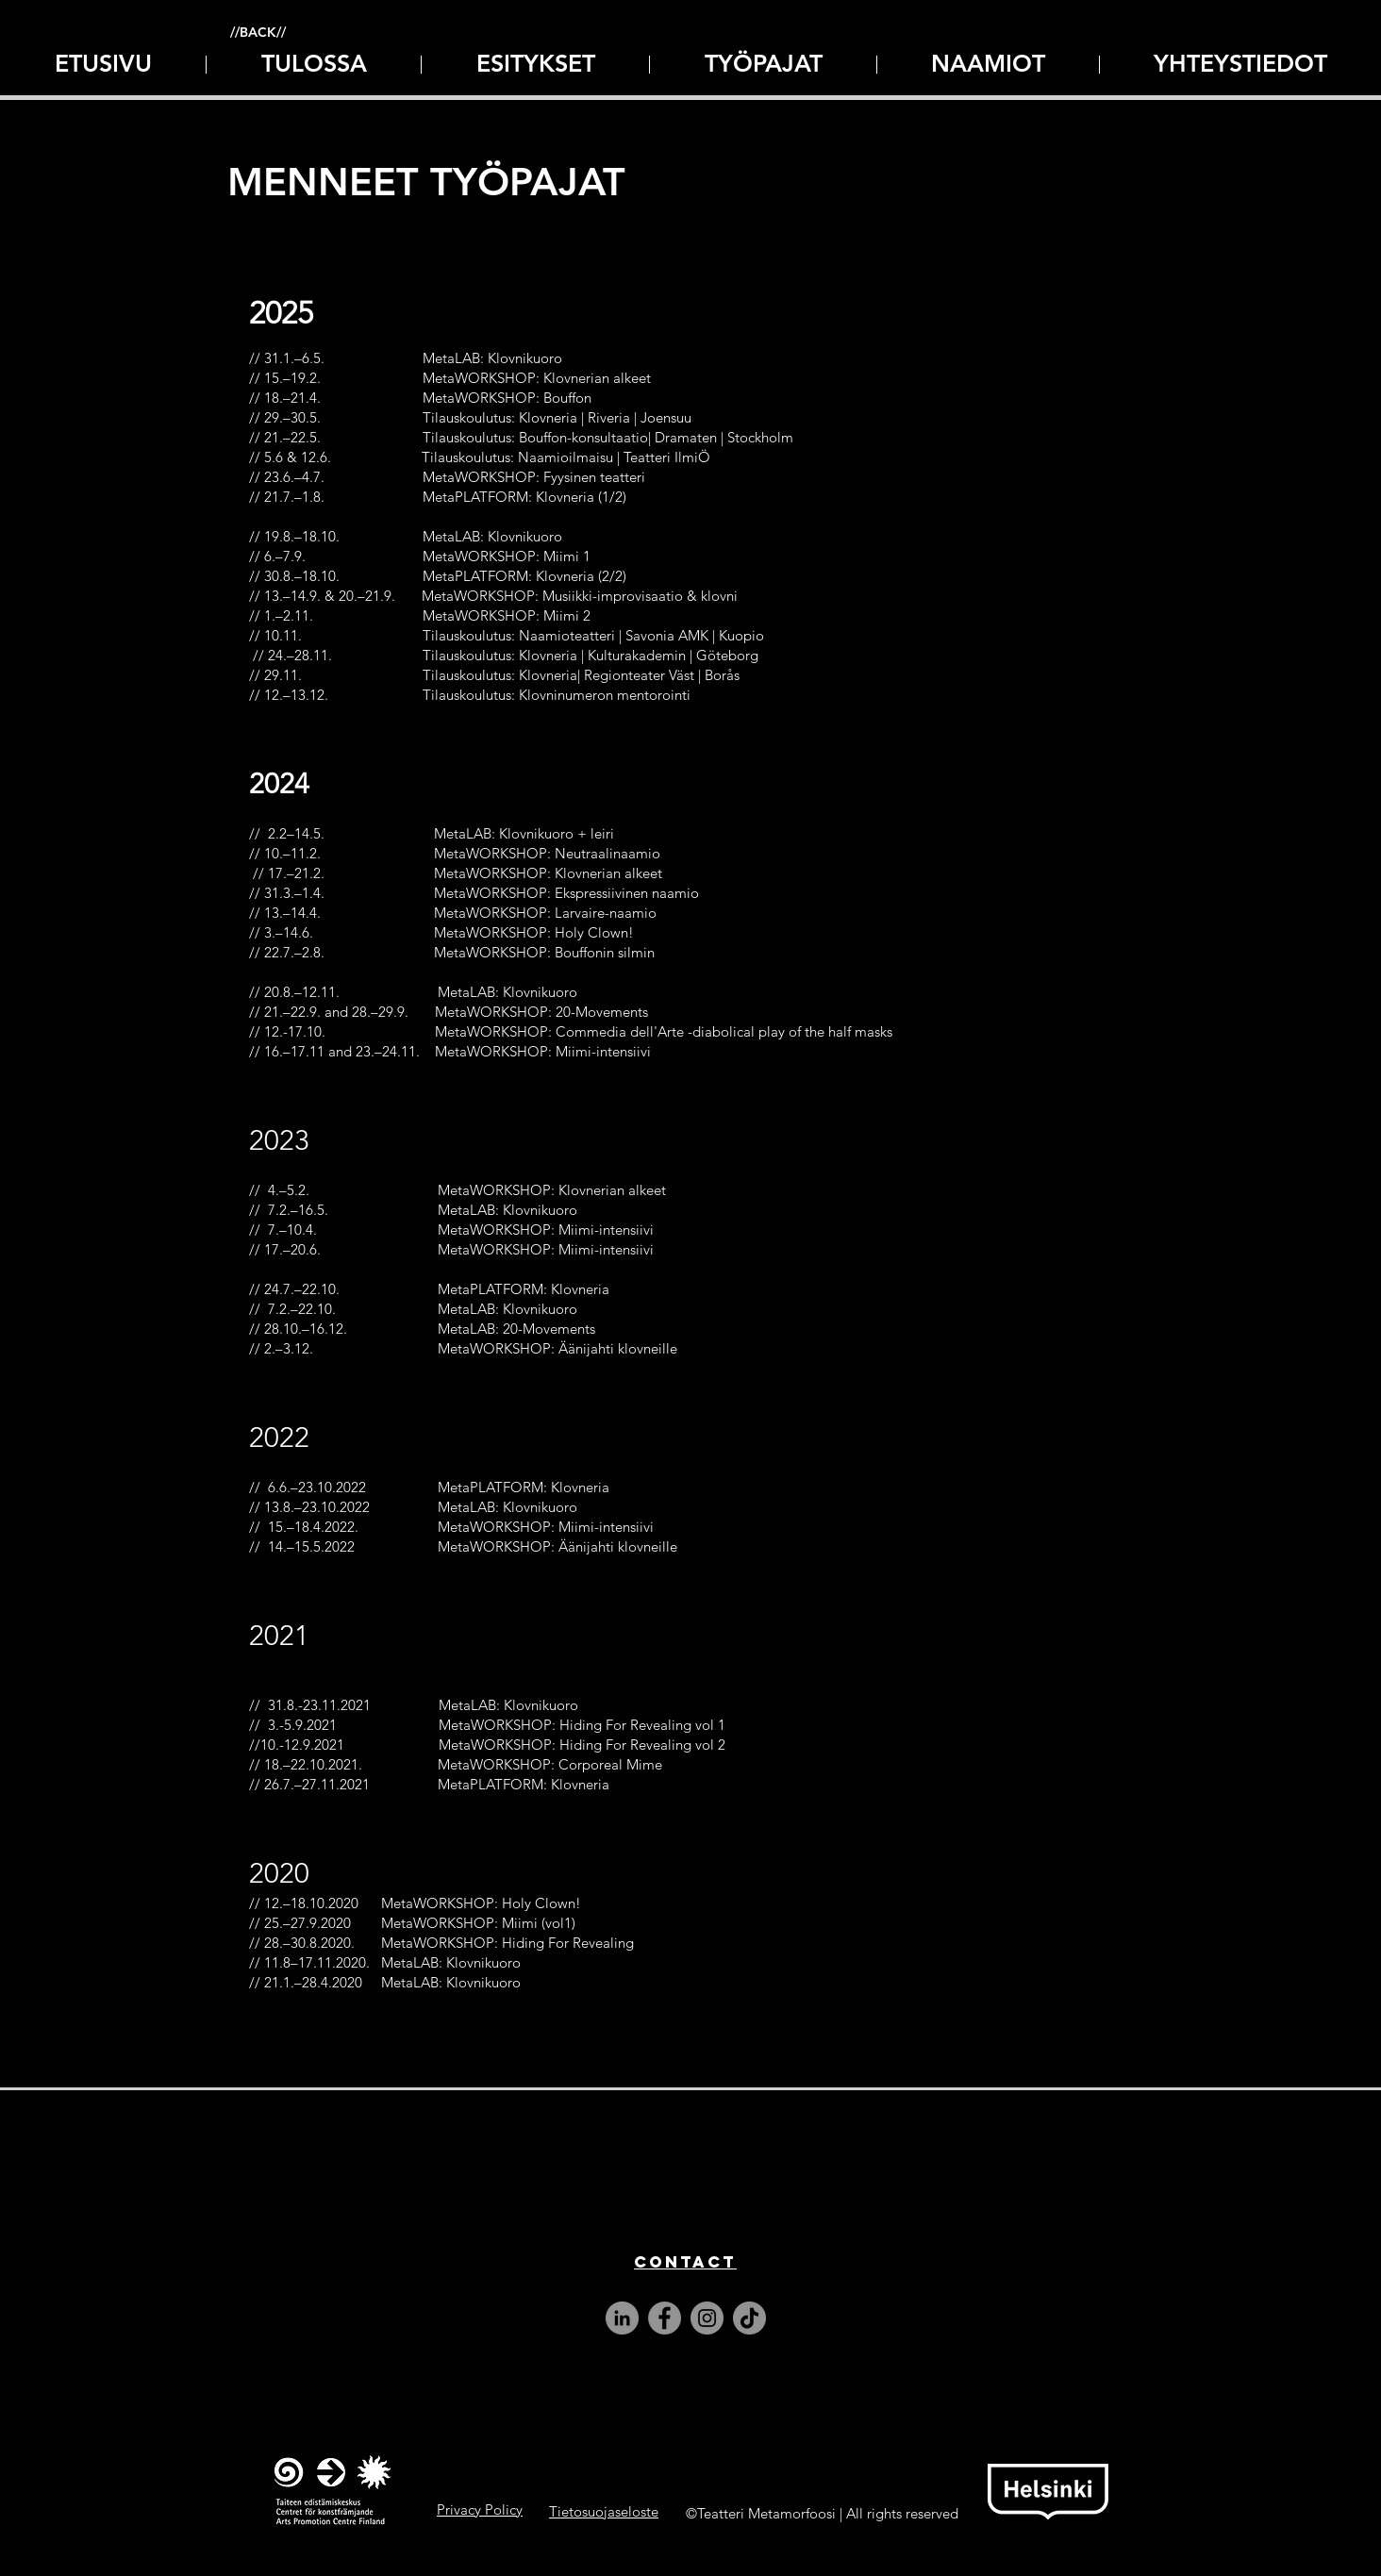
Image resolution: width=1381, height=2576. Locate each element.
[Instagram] (707, 2318)
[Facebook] (664, 2318)
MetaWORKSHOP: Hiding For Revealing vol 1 (582, 1725)
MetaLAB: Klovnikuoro (454, 1962)
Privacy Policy (480, 2509)
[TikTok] (749, 2318)
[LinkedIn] (622, 2318)
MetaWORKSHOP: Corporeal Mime (550, 1764)
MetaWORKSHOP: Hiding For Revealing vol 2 (582, 1744)
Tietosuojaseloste (603, 2511)
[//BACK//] (257, 33)
